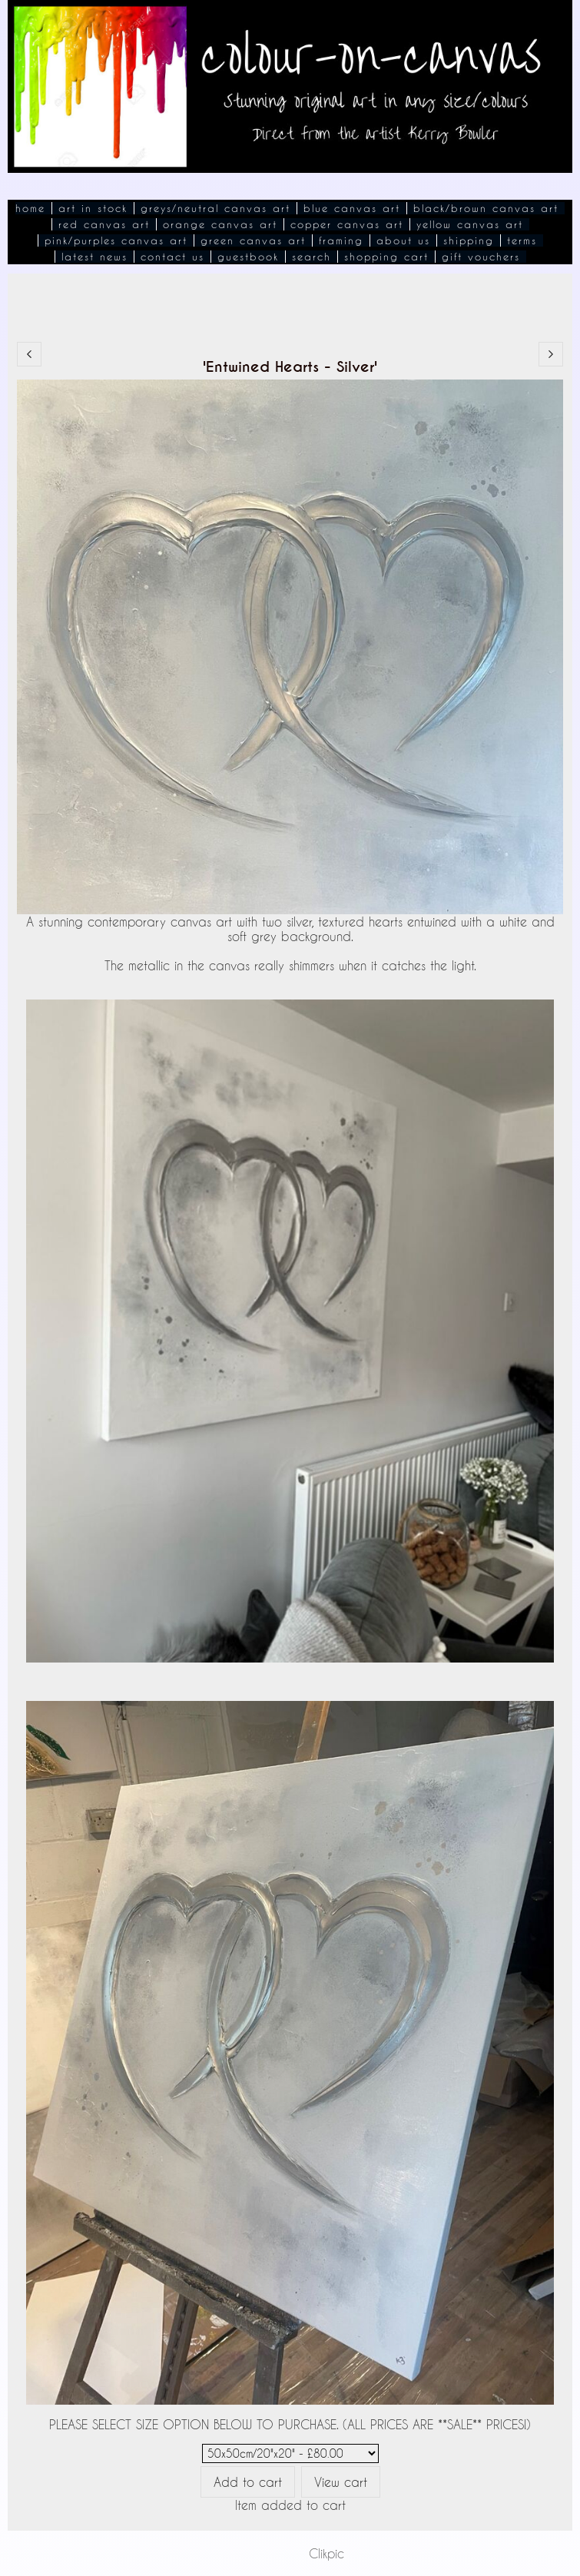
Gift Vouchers (481, 256)
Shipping (468, 240)
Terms (522, 240)
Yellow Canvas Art (469, 224)
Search (311, 256)
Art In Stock (93, 208)
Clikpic (326, 2553)
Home (30, 208)
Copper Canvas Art (346, 224)
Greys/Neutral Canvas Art (215, 208)
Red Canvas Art (104, 224)
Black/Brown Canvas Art (485, 208)
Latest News (94, 256)
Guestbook (248, 256)
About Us (403, 240)
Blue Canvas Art (351, 208)
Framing (341, 240)
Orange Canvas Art (220, 224)
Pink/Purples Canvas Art (116, 240)
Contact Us (172, 256)
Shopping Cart (386, 256)
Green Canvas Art (253, 240)
